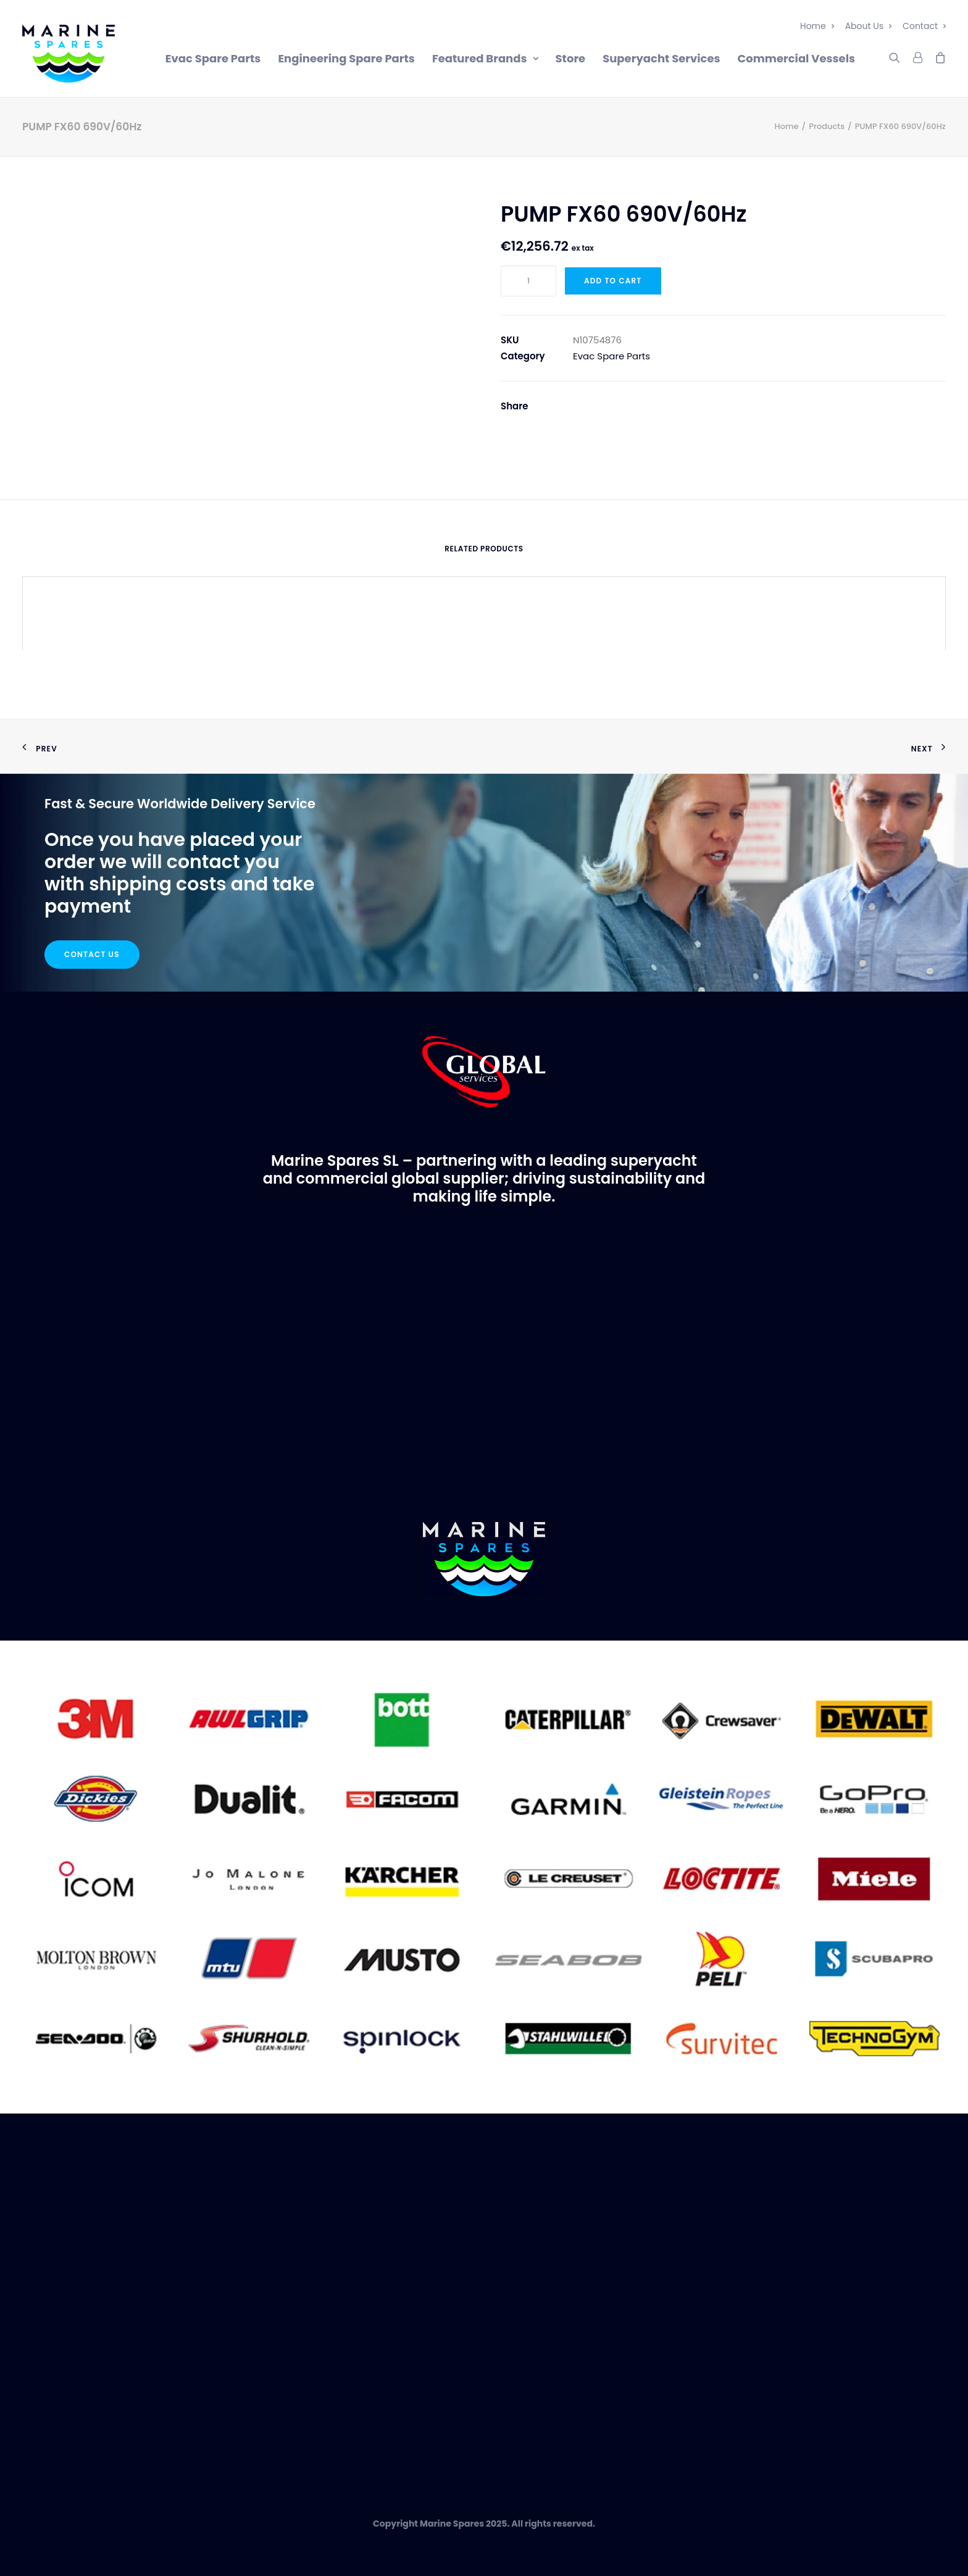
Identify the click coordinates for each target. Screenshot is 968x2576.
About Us (868, 26)
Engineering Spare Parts (346, 58)
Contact (924, 26)
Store (571, 58)
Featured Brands (485, 58)
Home (817, 26)
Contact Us (92, 954)
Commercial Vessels (796, 58)
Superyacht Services (661, 58)
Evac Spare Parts (213, 58)
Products (827, 126)
